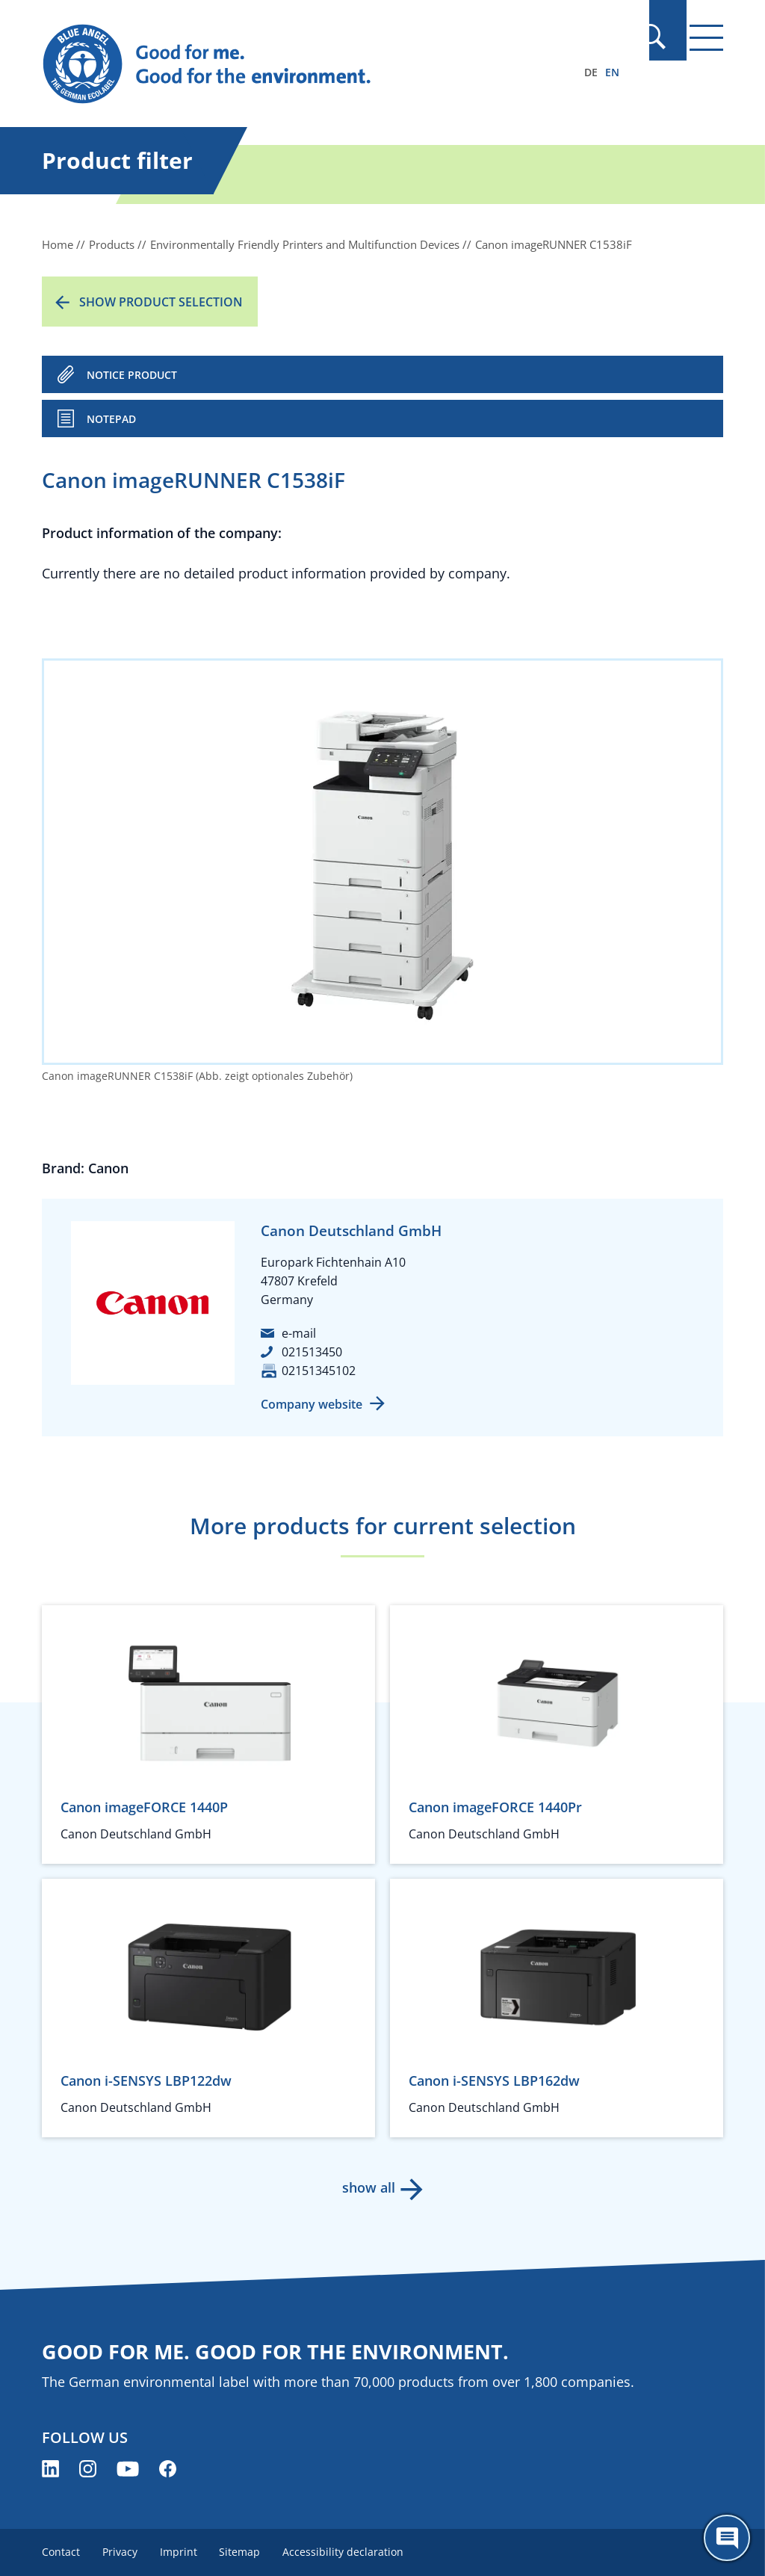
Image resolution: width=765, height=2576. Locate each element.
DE (591, 72)
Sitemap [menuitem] (244, 2552)
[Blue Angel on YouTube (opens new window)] (128, 2468)
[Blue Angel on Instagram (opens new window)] (87, 2468)
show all (367, 2187)
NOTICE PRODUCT (132, 375)
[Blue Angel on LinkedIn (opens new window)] (50, 2468)
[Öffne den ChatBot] (727, 2538)
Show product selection (161, 302)
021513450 (312, 1352)
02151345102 (319, 1370)
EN (612, 72)
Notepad (111, 419)
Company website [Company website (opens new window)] (311, 1404)
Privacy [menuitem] (121, 2552)
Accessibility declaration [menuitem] (349, 2552)
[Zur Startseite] (280, 64)
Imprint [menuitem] (181, 2552)
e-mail (299, 1333)
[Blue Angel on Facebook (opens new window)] (167, 2468)
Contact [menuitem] (61, 2552)
